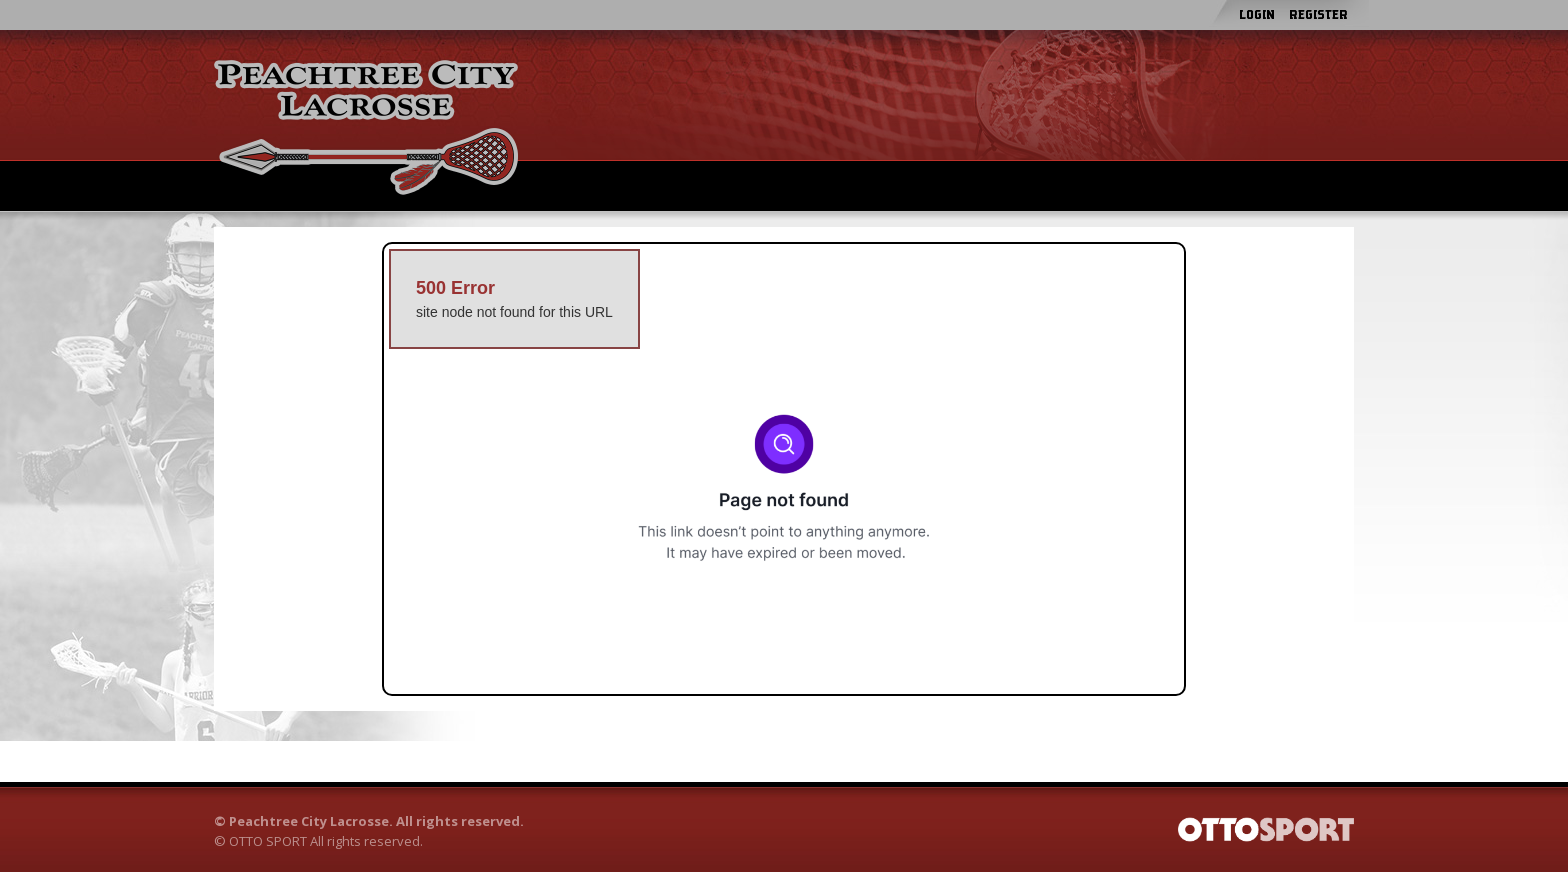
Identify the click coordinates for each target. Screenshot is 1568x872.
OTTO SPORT (268, 841)
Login (1257, 14)
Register (1318, 14)
